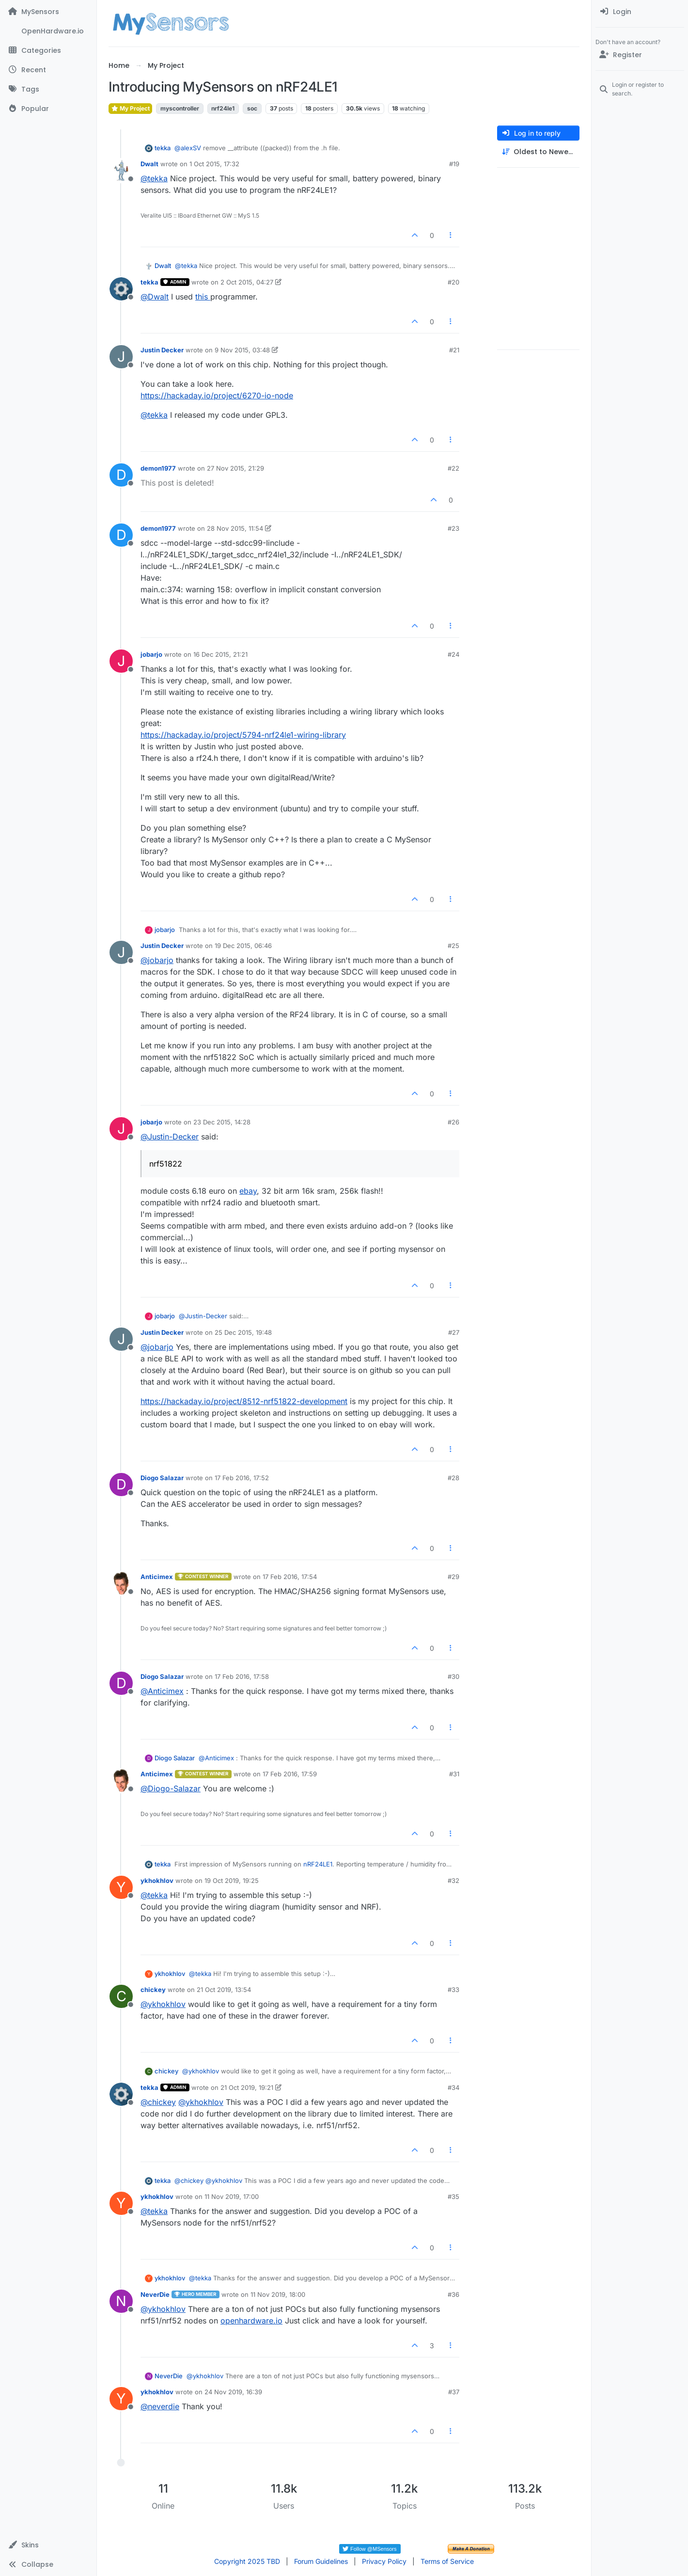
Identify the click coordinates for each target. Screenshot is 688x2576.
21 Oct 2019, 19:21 (246, 2087)
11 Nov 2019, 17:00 (231, 2196)
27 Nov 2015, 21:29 (235, 468)
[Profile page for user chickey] (121, 1996)
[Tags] (48, 89)
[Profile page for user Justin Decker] (121, 356)
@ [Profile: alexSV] (187, 148)
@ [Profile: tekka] (154, 178)
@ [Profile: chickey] (158, 2102)
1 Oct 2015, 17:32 (214, 164)
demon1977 (158, 468)
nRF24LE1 (317, 1864)
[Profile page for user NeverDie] (121, 2301)
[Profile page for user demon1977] (121, 475)
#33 (453, 1989)
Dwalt (149, 164)
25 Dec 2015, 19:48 (243, 1332)
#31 (454, 1774)
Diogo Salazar (162, 1478)
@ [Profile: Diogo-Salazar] (171, 1788)
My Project (130, 108)
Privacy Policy (384, 2561)
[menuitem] (639, 11)
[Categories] (48, 50)
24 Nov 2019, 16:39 (233, 2392)
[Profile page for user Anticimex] (121, 1583)
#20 (453, 282)
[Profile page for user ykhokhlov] (121, 1887)
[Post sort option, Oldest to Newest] (538, 151)
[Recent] (48, 70)
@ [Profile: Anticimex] (162, 1691)
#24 (453, 654)
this (202, 296)
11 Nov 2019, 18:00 (277, 2294)
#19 (454, 164)
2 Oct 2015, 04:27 (246, 282)
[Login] (639, 11)
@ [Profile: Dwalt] (155, 296)
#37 (453, 2392)
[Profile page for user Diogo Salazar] (121, 1484)
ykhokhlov (157, 1880)
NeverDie (155, 2294)
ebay (248, 1191)
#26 (453, 1122)
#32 (453, 1880)
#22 (453, 468)
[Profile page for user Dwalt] (121, 170)
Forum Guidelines (321, 2561)
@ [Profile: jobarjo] (157, 960)
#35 (453, 2196)
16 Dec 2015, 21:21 (220, 654)
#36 (453, 2294)
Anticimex (157, 1576)
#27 (453, 1332)
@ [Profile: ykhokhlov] (163, 2004)
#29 (453, 1576)
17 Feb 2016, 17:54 (290, 1576)
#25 (453, 945)
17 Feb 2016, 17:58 (242, 1676)
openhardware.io (251, 2320)
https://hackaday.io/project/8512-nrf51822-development (244, 1401)
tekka (163, 148)
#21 (454, 350)
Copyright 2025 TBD (247, 2561)
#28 (453, 1478)
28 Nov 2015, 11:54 (235, 528)
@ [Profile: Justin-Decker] (170, 1136)
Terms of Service (447, 2561)
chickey (153, 1989)
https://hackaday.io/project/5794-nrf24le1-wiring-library (243, 735)
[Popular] (48, 108)
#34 (453, 2087)
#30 (453, 1676)
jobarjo (151, 654)
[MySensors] (48, 11)
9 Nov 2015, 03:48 (242, 350)
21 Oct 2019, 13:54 (224, 1989)
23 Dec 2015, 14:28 (221, 1122)
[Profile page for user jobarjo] (121, 661)
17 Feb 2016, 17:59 (290, 1774)
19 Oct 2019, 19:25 (231, 1880)
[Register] (639, 55)
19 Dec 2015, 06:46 (243, 945)
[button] (48, 2545)
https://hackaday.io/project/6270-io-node (217, 395)
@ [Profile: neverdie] (160, 2406)
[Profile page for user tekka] (121, 288)
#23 (453, 528)
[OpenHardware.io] (48, 31)
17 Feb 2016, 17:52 (242, 1478)
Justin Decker (162, 350)
